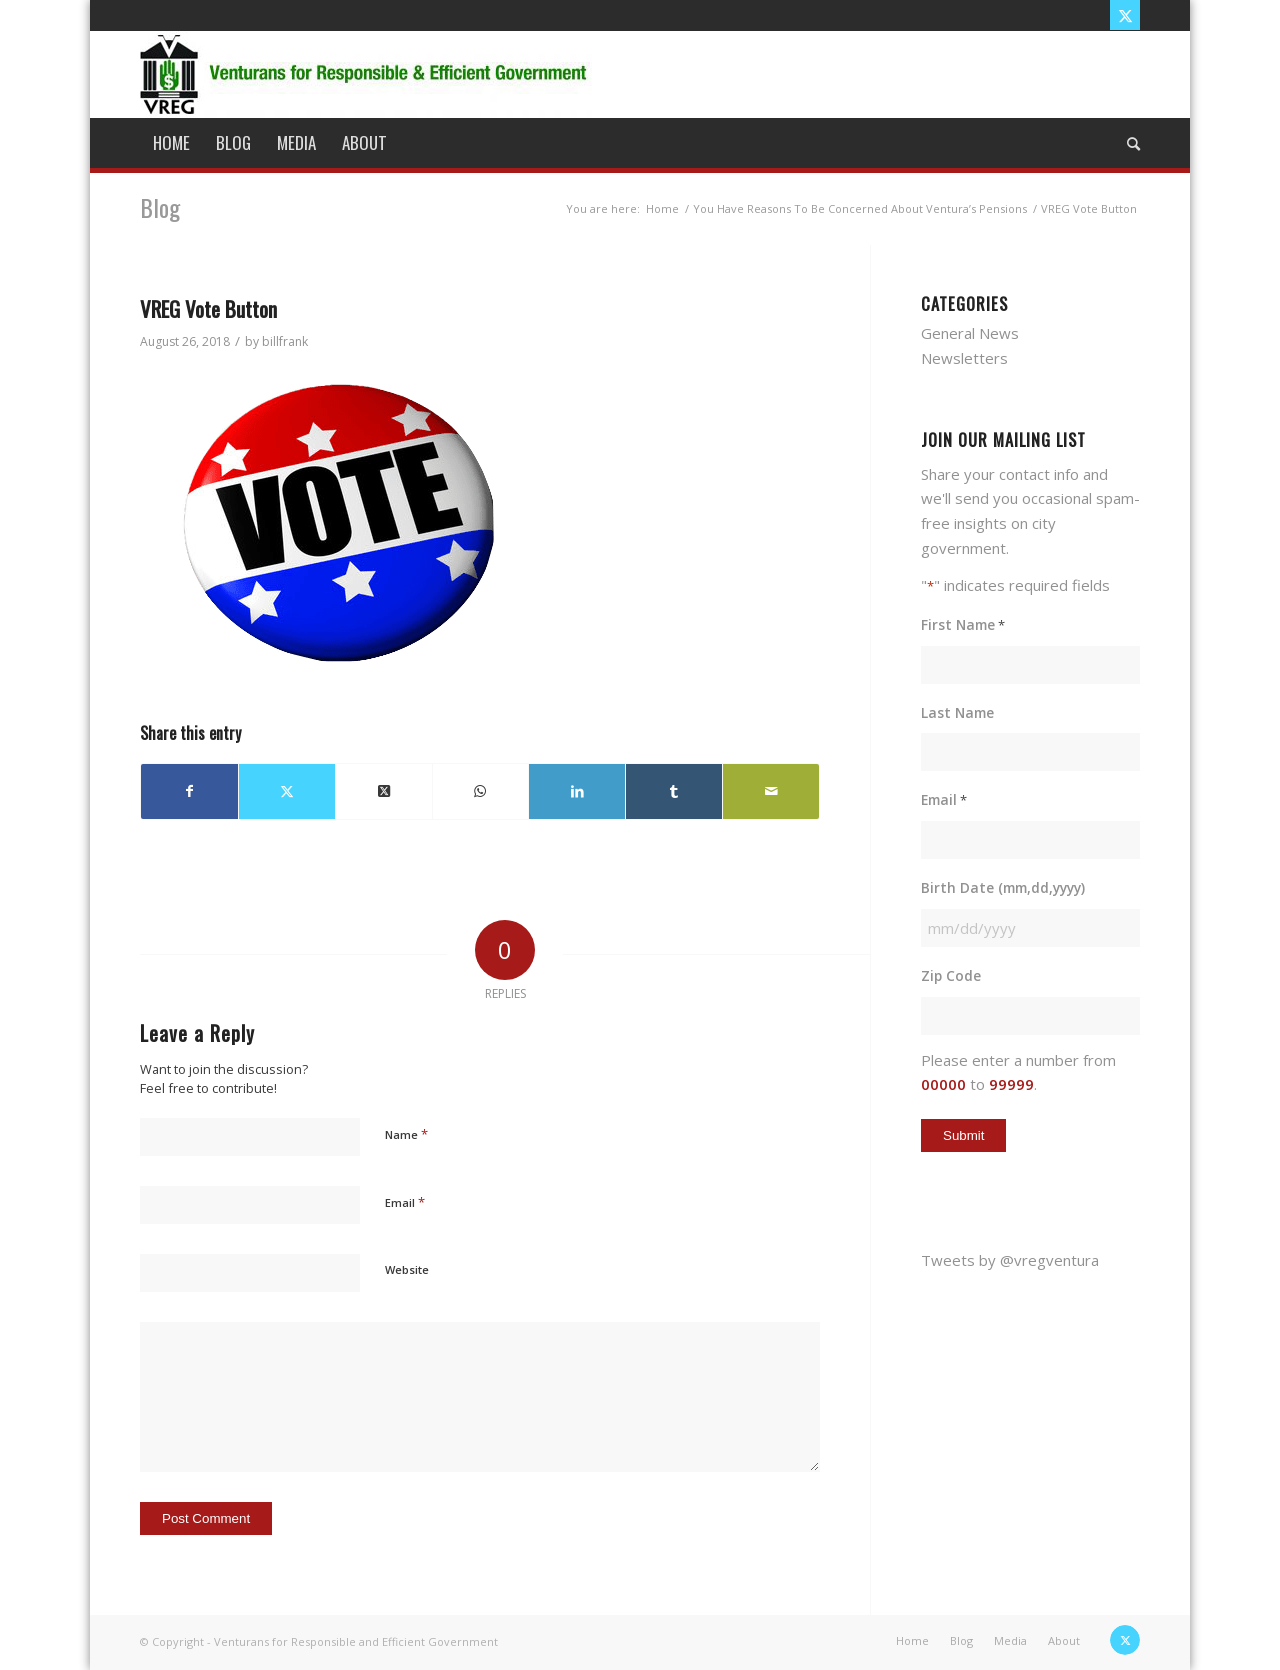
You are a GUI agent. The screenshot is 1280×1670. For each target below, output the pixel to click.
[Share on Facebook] (189, 791)
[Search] (1127, 143)
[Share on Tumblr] (674, 791)
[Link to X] (1125, 15)
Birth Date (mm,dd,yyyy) (1003, 887)
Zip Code (951, 975)
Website (407, 1269)
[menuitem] (171, 143)
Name (406, 1134)
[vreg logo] (366, 74)
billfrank (285, 341)
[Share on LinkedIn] (577, 791)
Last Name (957, 712)
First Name (963, 625)
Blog (160, 207)
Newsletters (964, 358)
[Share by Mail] (771, 791)
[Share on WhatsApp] (481, 791)
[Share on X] (287, 791)
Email (405, 1202)
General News (970, 333)
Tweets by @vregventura (1010, 1260)
